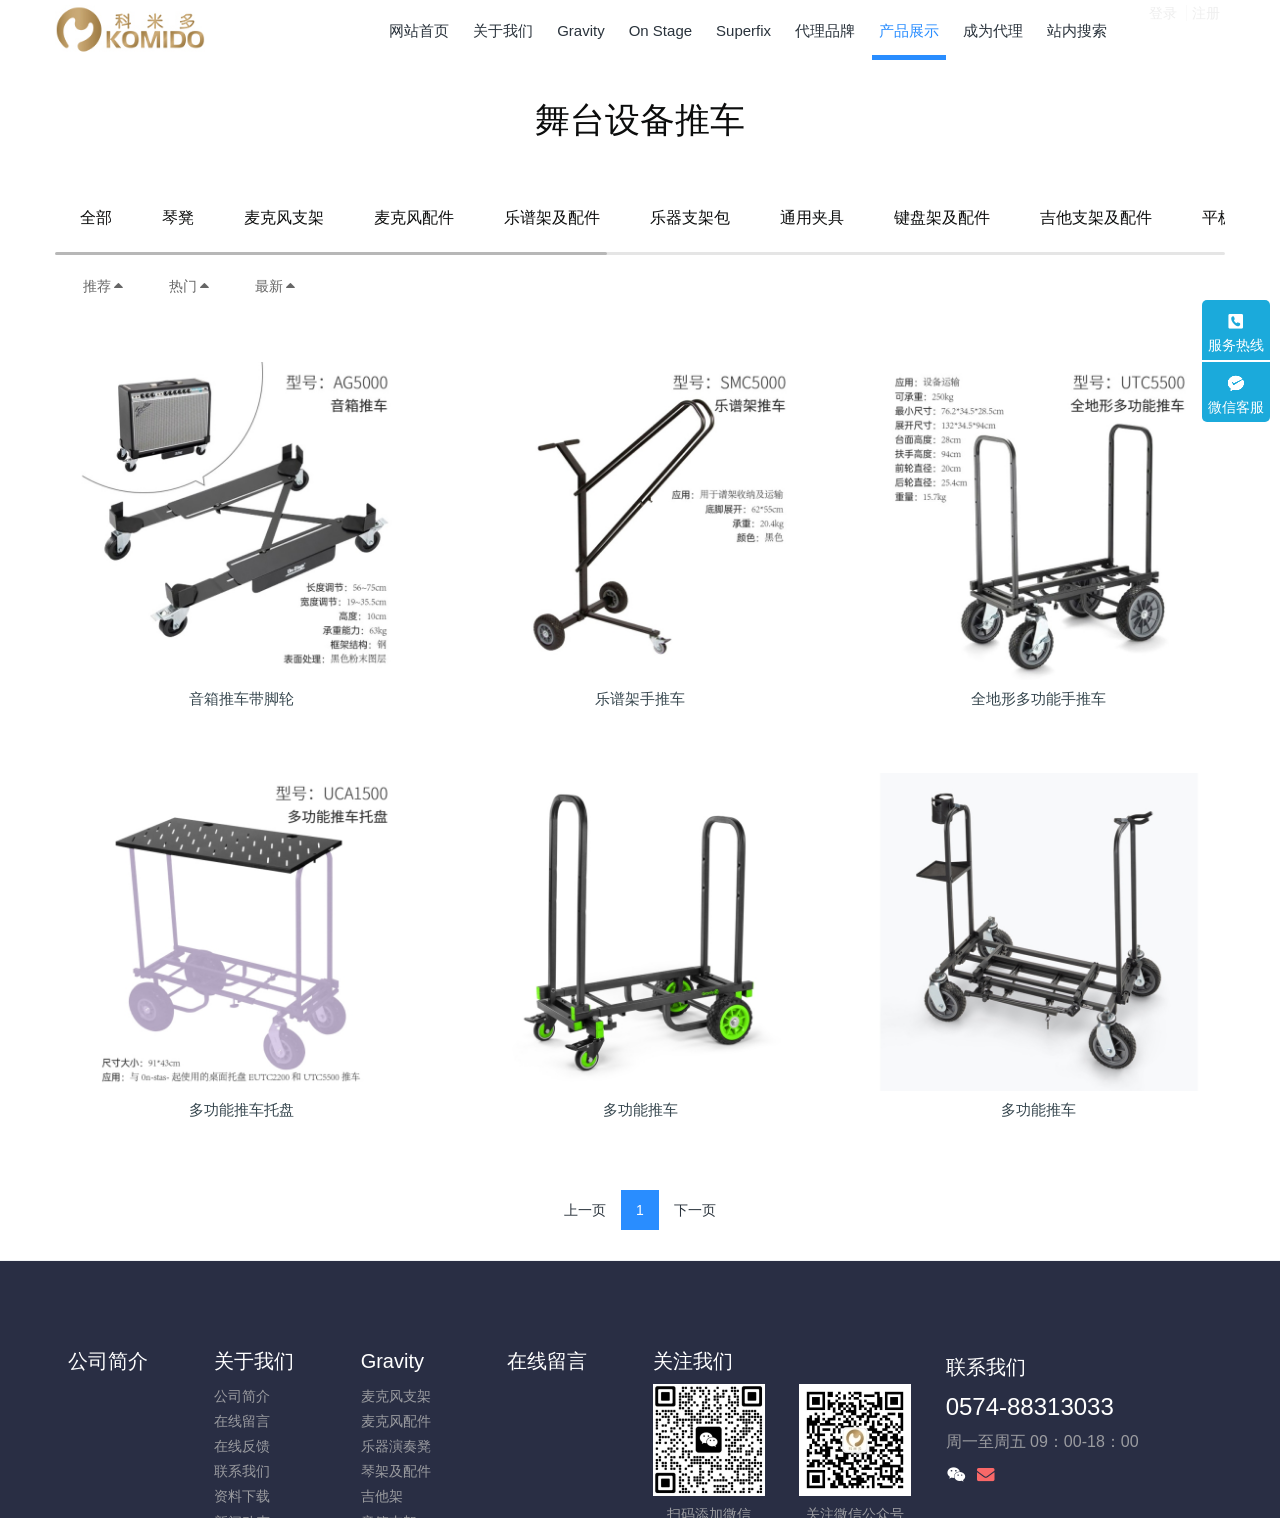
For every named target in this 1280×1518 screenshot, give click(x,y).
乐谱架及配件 (552, 217)
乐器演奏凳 (396, 1446)
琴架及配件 (396, 1471)
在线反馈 (242, 1446)
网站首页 (419, 30)
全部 (96, 217)
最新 (276, 286)
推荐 (104, 286)
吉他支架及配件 (1096, 217)
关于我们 (254, 1361)
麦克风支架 (284, 217)
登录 (1163, 29)
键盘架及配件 (942, 217)
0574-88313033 (1030, 1406)
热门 (190, 286)
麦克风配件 (414, 217)
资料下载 (242, 1496)
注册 (1206, 29)
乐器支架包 (690, 217)
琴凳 (178, 217)
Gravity (392, 1361)
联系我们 (242, 1471)
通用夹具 (812, 217)
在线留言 (242, 1421)
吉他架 (382, 1496)
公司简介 (108, 1361)
